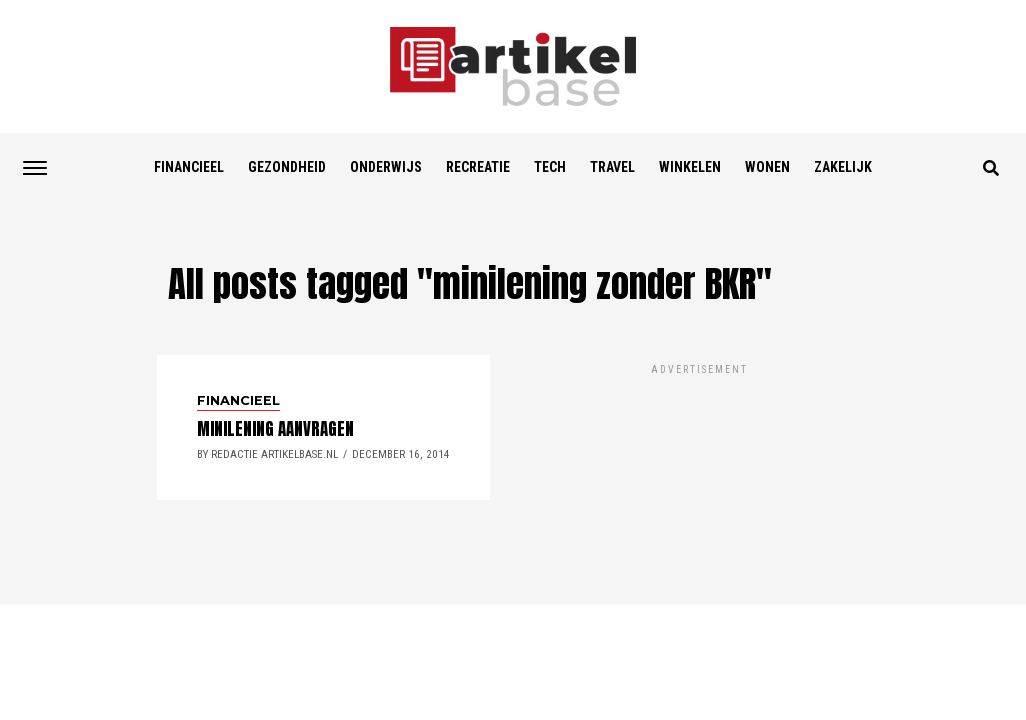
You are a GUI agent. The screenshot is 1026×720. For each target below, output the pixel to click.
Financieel (189, 167)
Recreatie (478, 167)
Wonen (767, 167)
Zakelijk (843, 167)
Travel (612, 167)
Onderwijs (386, 167)
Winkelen (690, 167)
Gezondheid (287, 167)
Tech (550, 167)
